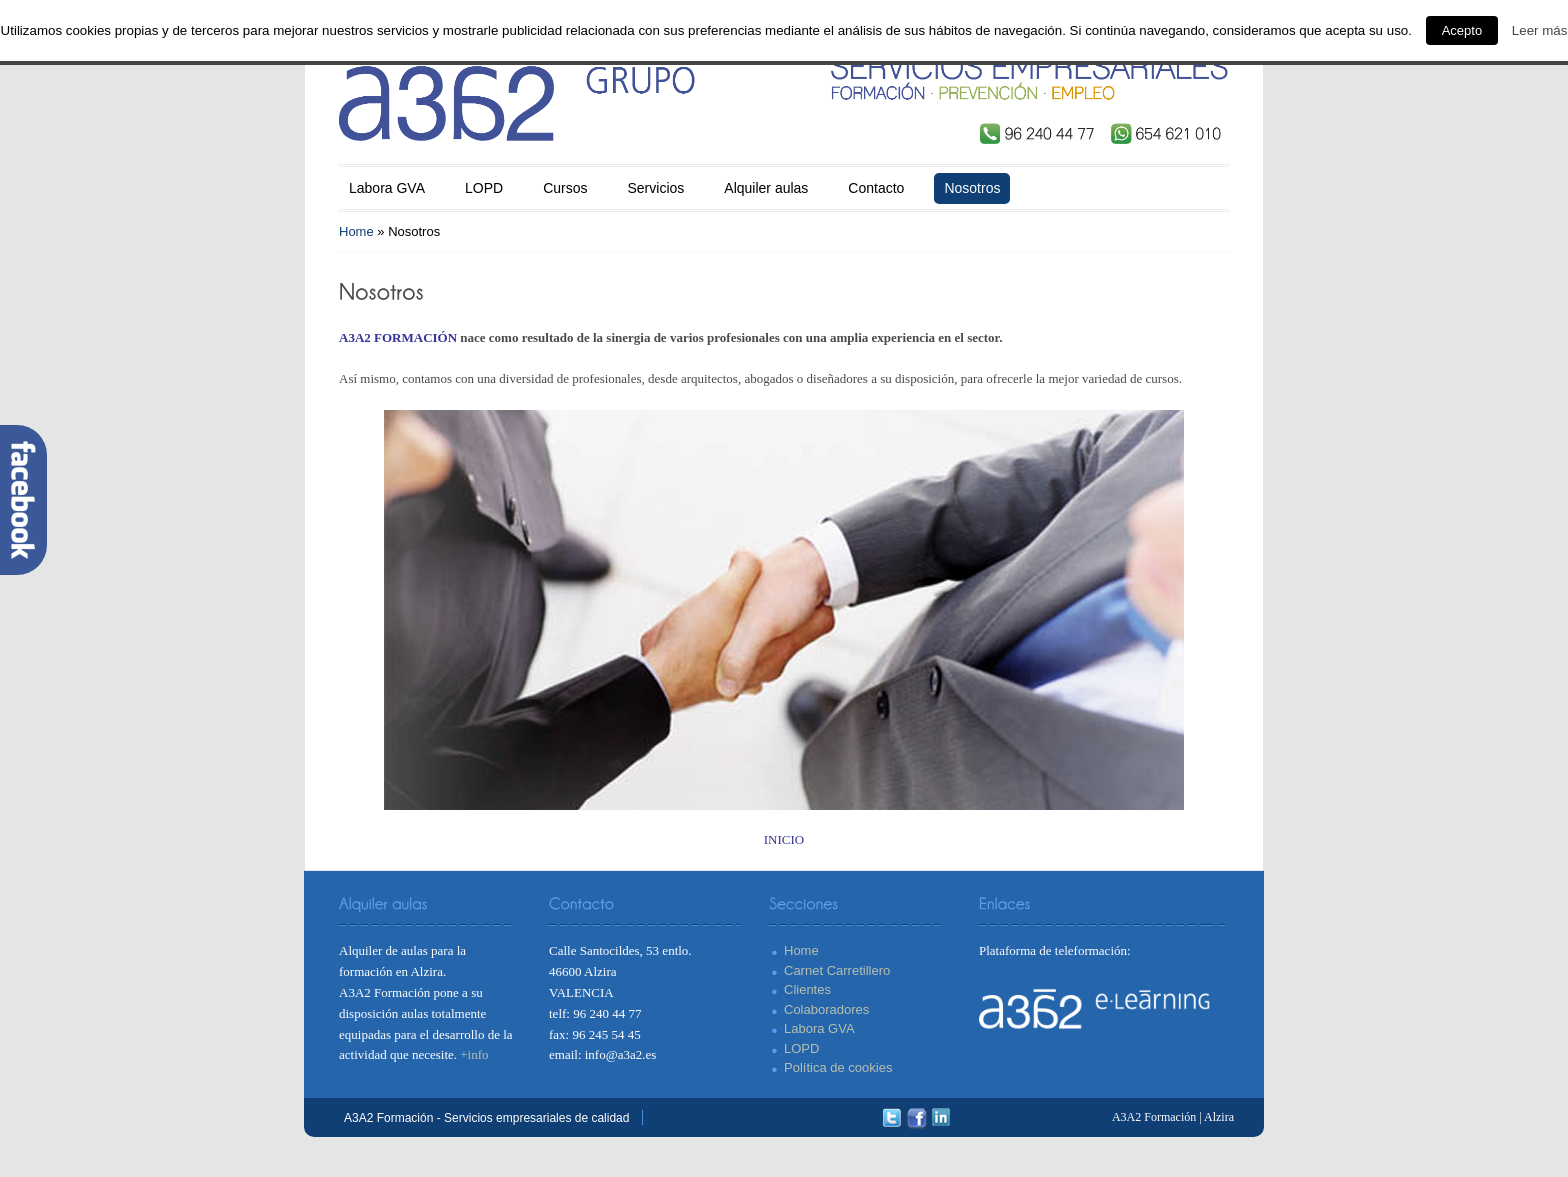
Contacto (876, 188)
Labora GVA (387, 188)
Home (356, 231)
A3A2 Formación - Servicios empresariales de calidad (486, 1118)
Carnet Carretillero (837, 970)
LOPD (484, 188)
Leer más (1540, 30)
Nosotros (972, 188)
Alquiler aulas (766, 188)
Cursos (565, 188)
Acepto (1462, 30)
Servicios (656, 188)
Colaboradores (826, 1009)
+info (474, 1054)
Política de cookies (838, 1067)
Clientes (807, 989)
